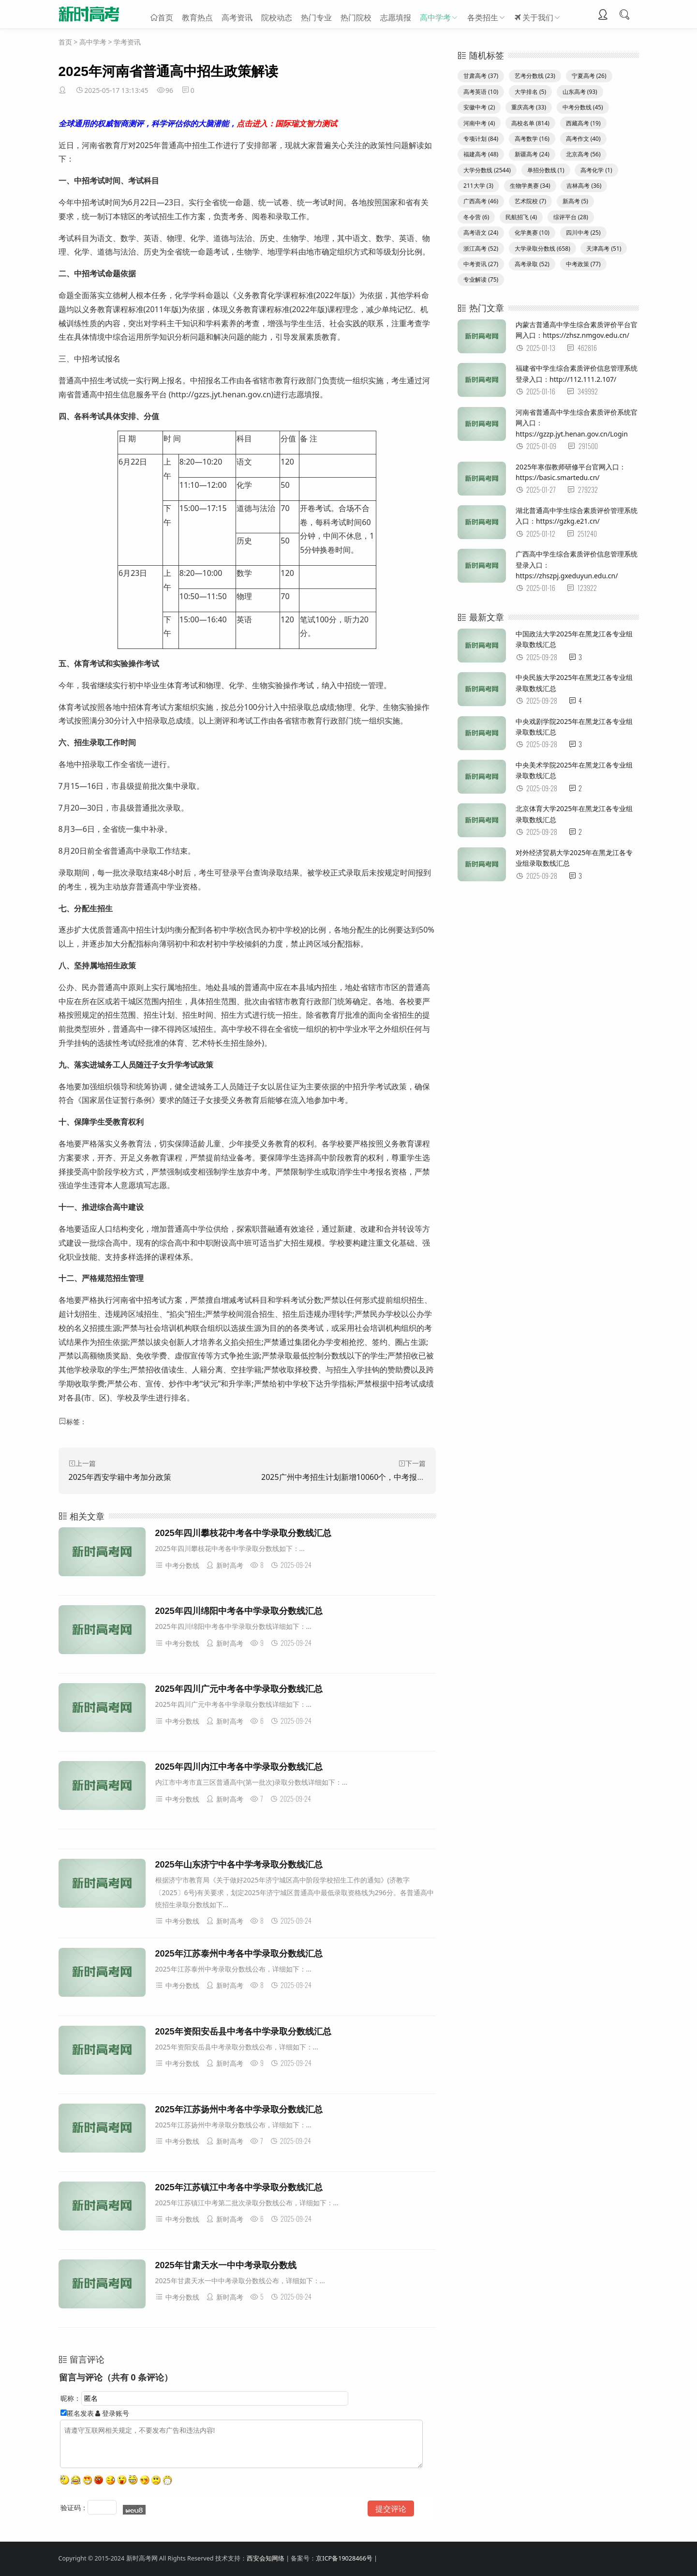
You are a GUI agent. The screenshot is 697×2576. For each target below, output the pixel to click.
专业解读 (480, 279)
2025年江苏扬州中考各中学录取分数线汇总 (239, 2109)
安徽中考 (479, 107)
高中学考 (435, 14)
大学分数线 (487, 170)
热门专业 (316, 14)
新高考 (575, 201)
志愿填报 (395, 14)
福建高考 (480, 154)
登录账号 (112, 2413)
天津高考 (603, 248)
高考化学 (596, 170)
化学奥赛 (532, 232)
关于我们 (534, 14)
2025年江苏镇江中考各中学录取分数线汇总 (239, 2187)
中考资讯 (480, 264)
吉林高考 (583, 185)
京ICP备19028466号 (344, 2558)
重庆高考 (528, 107)
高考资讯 (237, 14)
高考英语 (480, 92)
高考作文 (583, 139)
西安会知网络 (265, 2558)
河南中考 (479, 123)
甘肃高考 (480, 76)
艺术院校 (530, 201)
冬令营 (476, 217)
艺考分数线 (535, 76)
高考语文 (480, 232)
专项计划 (480, 139)
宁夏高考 (589, 76)
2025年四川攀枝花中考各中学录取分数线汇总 (243, 1533)
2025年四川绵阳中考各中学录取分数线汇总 (239, 1611)
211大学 (478, 185)
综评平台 (570, 217)
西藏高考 (583, 123)
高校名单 (530, 123)
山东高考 (580, 92)
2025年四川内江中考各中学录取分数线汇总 (239, 1767)
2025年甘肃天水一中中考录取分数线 (226, 2265)
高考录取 (532, 264)
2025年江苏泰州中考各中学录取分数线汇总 (239, 1953)
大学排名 (530, 92)
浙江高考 (480, 248)
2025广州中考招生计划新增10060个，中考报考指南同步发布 (366, 1477)
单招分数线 (545, 170)
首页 (165, 14)
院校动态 (276, 14)
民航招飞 (521, 217)
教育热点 (197, 14)
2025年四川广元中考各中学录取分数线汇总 (239, 1689)
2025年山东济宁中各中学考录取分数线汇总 (239, 1864)
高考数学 (532, 139)
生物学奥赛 (530, 185)
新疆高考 (532, 154)
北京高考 (583, 154)
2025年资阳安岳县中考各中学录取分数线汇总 (243, 2031)
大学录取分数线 (542, 248)
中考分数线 (177, 1565)
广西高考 (480, 201)
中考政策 (583, 264)
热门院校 (356, 14)
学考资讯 (127, 41)
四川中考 (583, 232)
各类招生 (482, 14)
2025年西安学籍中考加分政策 (120, 1477)
